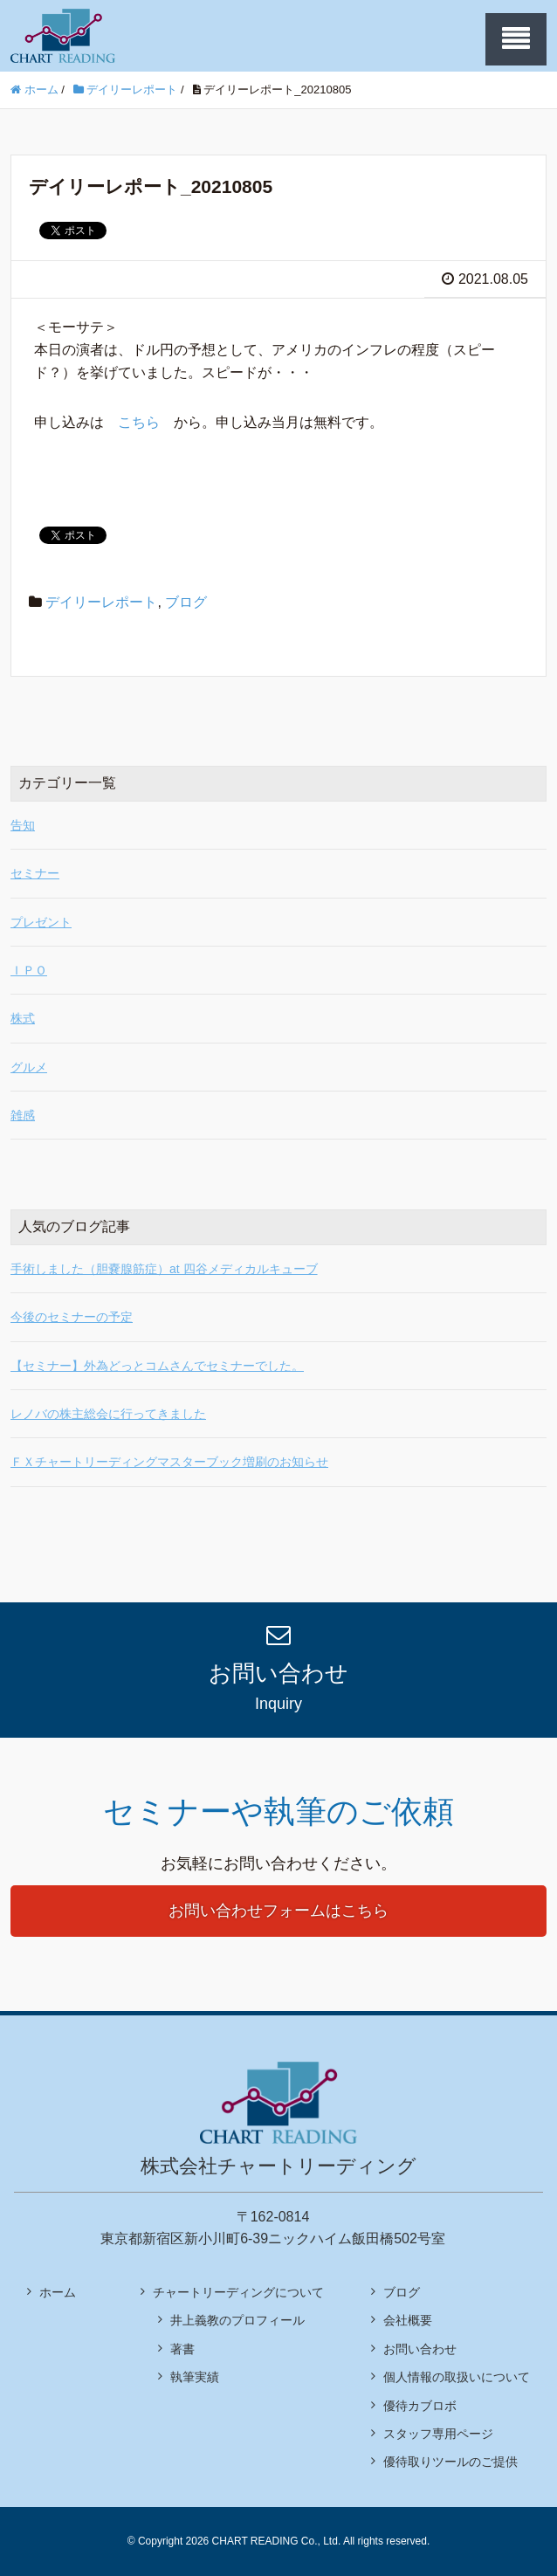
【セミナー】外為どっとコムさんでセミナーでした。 (157, 1366)
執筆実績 (194, 2377)
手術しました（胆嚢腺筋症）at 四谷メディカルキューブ (164, 1269)
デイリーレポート (101, 602)
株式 (22, 1018)
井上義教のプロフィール (237, 2320)
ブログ (186, 602)
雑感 (22, 1115)
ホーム (57, 2292)
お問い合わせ (420, 2349)
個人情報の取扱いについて (456, 2377)
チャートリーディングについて (238, 2292)
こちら (139, 422)
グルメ (28, 1067)
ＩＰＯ (28, 970)
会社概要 (407, 2320)
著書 (182, 2349)
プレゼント (41, 922)
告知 (22, 825)
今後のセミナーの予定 (71, 1317)
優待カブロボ (420, 2406)
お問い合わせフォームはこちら (278, 1910)
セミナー (34, 873)
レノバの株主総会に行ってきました (108, 1414)
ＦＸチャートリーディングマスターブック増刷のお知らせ (169, 1462)
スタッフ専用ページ (438, 2434)
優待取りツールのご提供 (450, 2462)
